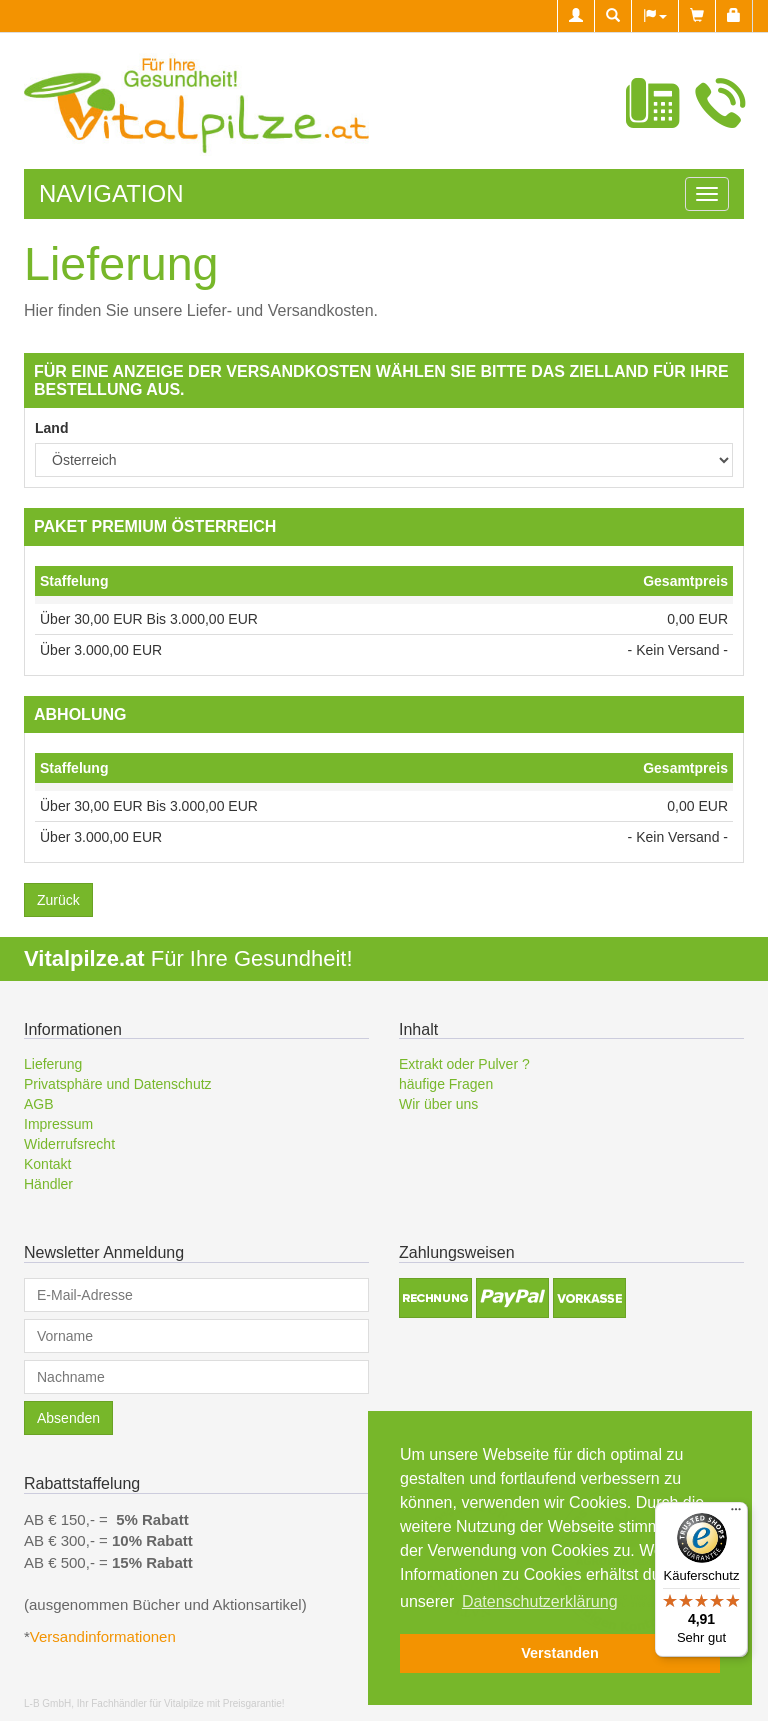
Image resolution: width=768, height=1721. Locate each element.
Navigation (111, 193)
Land (51, 428)
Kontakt (47, 1164)
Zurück (58, 900)
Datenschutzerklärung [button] (540, 1601)
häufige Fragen (446, 1084)
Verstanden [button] (560, 1653)
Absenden (68, 1418)
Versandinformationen (105, 1636)
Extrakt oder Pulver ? (464, 1064)
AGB (39, 1104)
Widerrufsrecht (69, 1144)
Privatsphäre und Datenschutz (118, 1084)
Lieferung (53, 1064)
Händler (48, 1184)
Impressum (58, 1124)
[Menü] (736, 1514)
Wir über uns (438, 1104)
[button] (654, 16)
